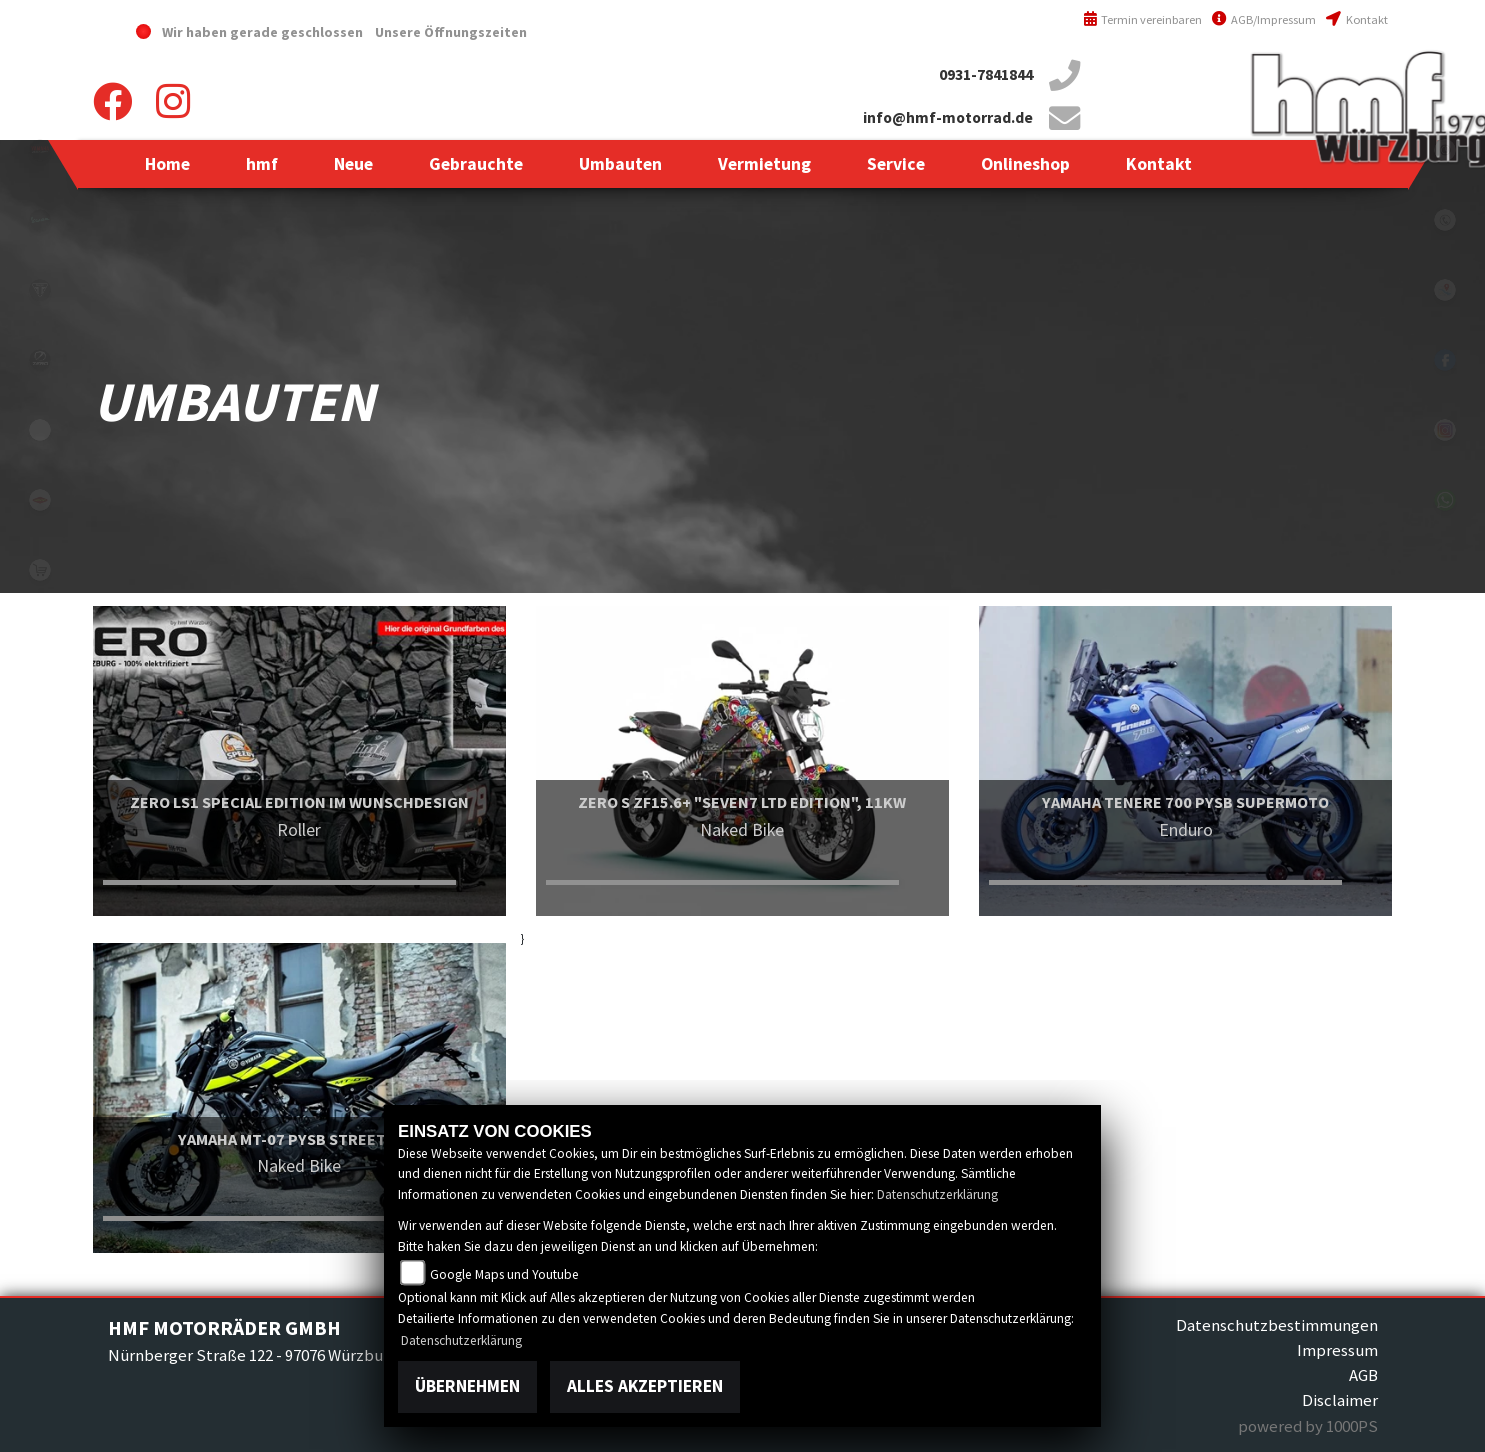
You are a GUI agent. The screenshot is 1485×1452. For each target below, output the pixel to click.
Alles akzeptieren (645, 1386)
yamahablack (40, 150)
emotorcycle (40, 430)
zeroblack (40, 360)
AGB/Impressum (1264, 19)
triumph (40, 290)
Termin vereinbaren (1143, 19)
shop (40, 570)
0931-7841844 (986, 74)
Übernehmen (467, 1386)
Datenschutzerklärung (937, 1194)
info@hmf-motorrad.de (948, 117)
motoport (40, 500)
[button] (262, 164)
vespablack (40, 220)
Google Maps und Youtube (504, 1274)
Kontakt (1356, 19)
